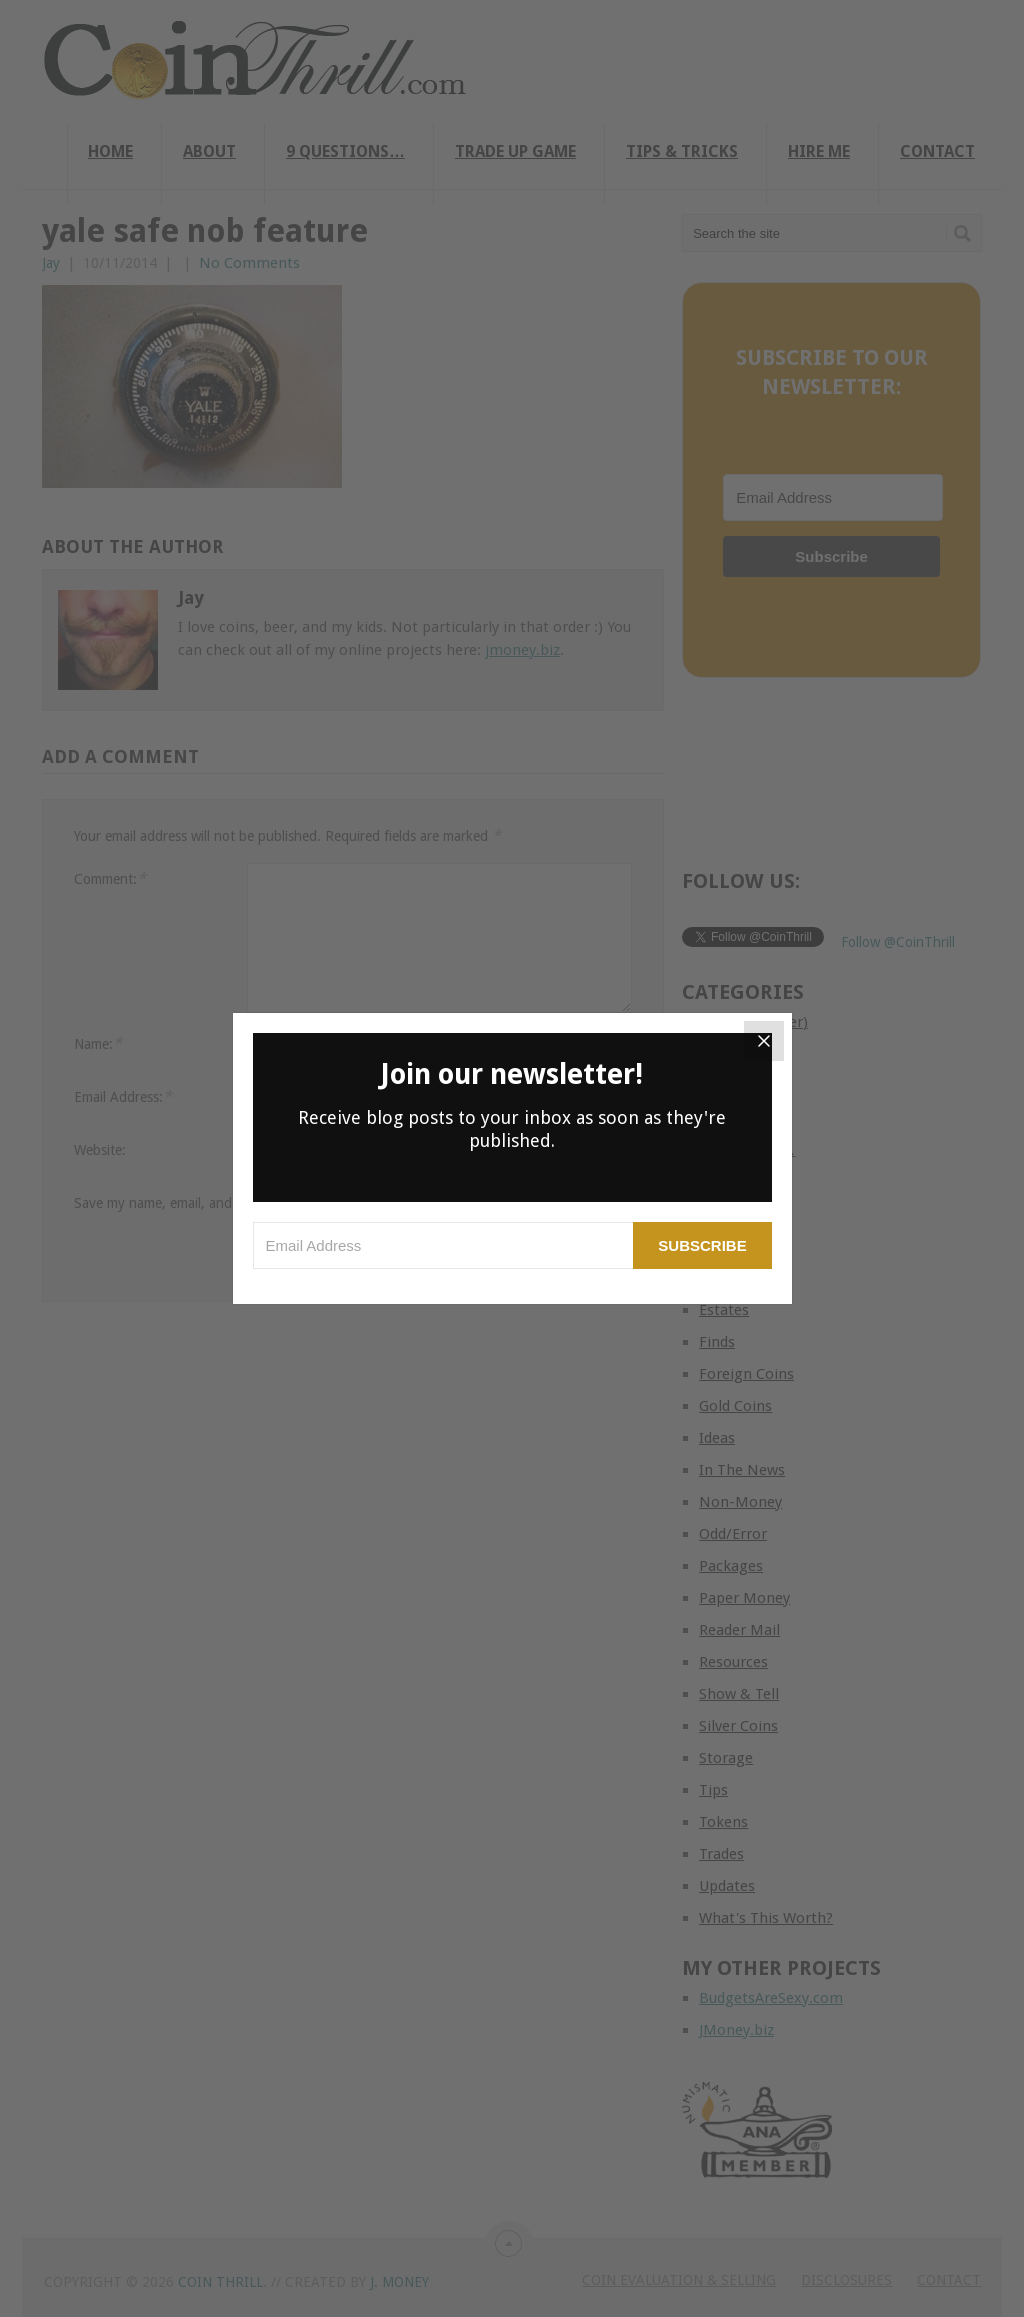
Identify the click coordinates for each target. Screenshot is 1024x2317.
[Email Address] (443, 1245)
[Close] (764, 1041)
